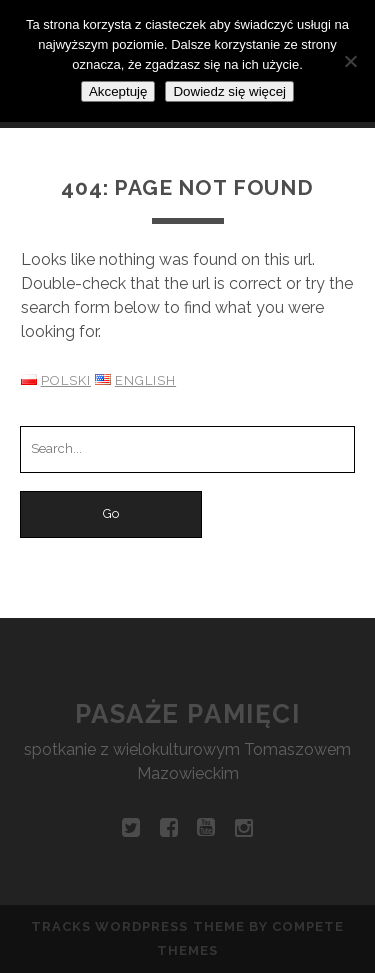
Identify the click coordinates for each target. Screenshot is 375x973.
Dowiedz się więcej (229, 91)
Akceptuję (118, 91)
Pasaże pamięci (188, 714)
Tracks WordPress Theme (138, 926)
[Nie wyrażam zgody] (350, 61)
